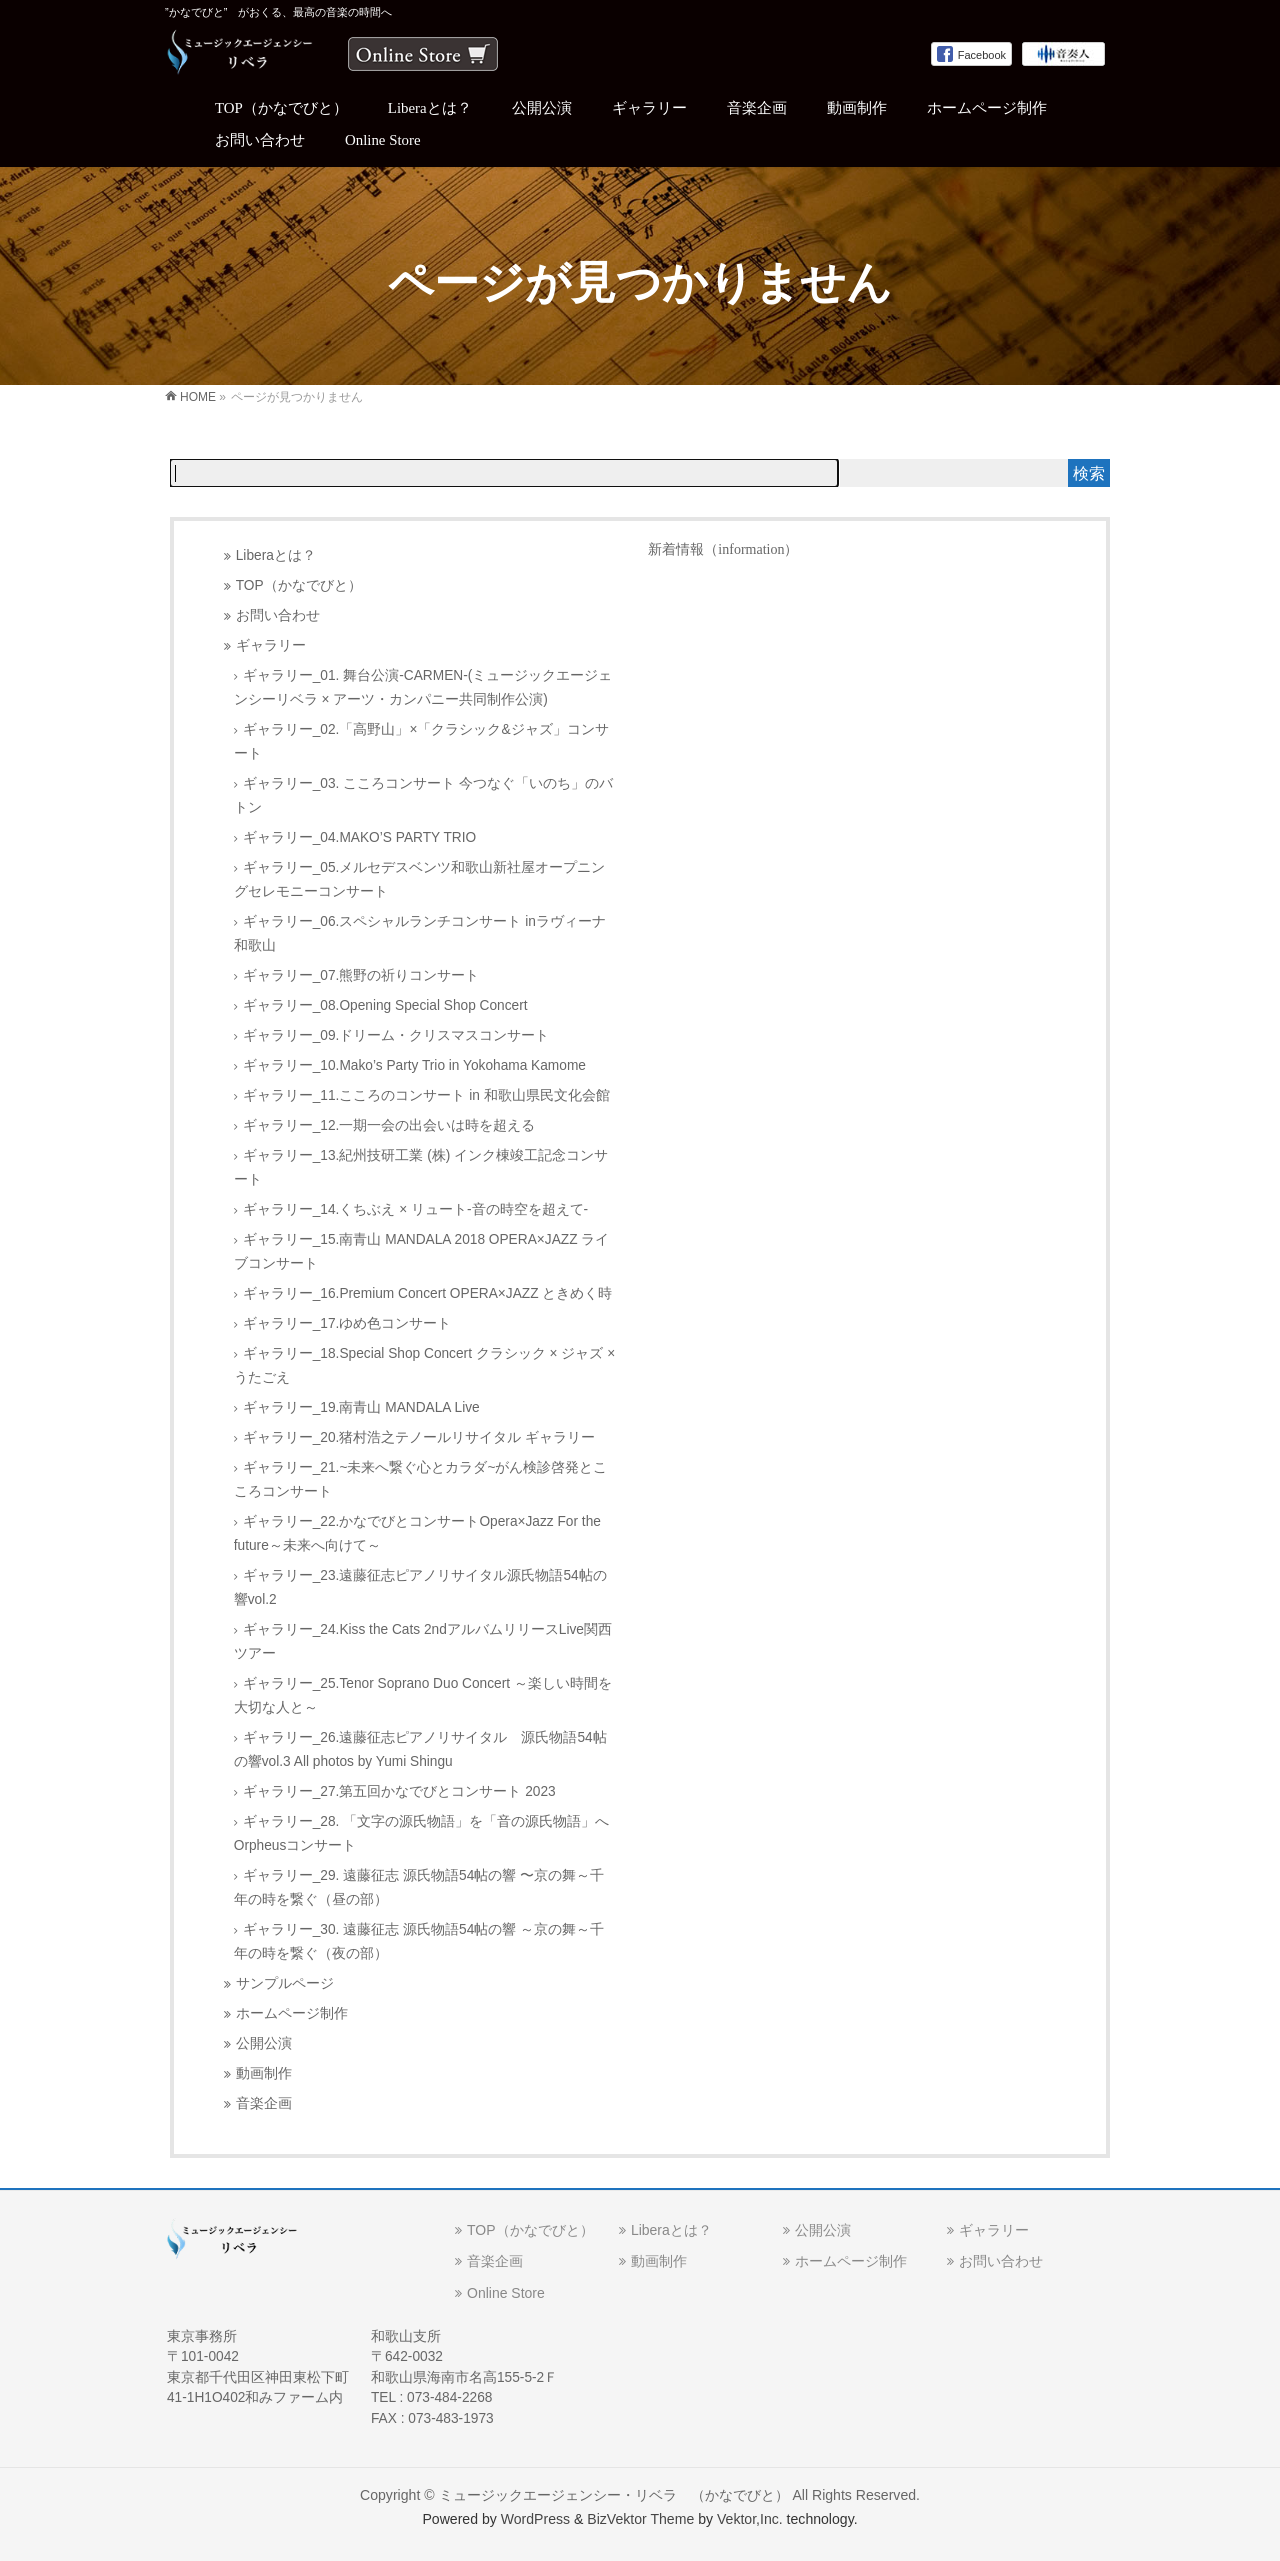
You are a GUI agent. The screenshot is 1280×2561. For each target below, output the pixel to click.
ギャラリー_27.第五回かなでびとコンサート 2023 (399, 1791)
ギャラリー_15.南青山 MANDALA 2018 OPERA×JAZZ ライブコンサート (422, 1251)
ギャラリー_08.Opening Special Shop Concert (385, 1005)
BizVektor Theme (640, 2519)
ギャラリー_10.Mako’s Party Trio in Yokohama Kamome (414, 1065)
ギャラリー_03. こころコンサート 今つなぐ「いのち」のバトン (423, 795)
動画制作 (264, 2073)
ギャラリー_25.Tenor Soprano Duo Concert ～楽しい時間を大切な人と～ (423, 1695)
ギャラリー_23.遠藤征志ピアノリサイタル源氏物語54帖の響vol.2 (420, 1587)
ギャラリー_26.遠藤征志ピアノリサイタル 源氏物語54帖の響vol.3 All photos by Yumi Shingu (420, 1749)
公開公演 (264, 2043)
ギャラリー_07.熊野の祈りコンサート (361, 975)
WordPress (535, 2519)
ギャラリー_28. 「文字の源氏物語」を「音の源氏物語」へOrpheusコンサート (421, 1833)
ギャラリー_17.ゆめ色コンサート (347, 1323)
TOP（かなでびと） (299, 585)
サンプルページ (285, 1983)
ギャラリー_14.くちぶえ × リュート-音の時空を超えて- (415, 1209)
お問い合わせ (278, 615)
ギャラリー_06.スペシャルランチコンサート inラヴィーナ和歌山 (420, 933)
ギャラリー (271, 645)
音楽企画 (264, 2103)
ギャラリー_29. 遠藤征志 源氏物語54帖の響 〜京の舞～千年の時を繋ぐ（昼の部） (419, 1887)
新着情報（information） (723, 549)
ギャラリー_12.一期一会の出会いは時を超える (389, 1125)
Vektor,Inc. (750, 2519)
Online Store (506, 2293)
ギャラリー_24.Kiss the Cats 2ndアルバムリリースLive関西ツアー (423, 1641)
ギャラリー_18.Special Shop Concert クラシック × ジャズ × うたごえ (424, 1365)
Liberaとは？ (276, 555)
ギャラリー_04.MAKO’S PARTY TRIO (359, 837)
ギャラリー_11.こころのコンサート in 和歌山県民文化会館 (426, 1095)
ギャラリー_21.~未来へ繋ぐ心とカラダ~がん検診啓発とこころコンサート (421, 1479)
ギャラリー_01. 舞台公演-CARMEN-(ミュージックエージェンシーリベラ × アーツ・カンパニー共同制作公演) (423, 687)
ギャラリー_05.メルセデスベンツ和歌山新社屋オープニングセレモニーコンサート (420, 879)
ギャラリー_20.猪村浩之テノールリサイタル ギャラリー (419, 1437)
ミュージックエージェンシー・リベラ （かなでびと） (614, 2495)
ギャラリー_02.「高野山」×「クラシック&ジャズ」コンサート (421, 741)
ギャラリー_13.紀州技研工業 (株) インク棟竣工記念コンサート (421, 1167)
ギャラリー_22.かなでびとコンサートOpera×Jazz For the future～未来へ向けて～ (417, 1533)
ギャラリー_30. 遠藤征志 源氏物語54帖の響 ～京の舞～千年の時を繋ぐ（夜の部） (419, 1941)
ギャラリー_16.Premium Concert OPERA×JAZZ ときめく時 (428, 1293)
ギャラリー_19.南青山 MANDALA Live (361, 1407)
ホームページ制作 (292, 2013)
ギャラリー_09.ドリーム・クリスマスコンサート (396, 1035)
